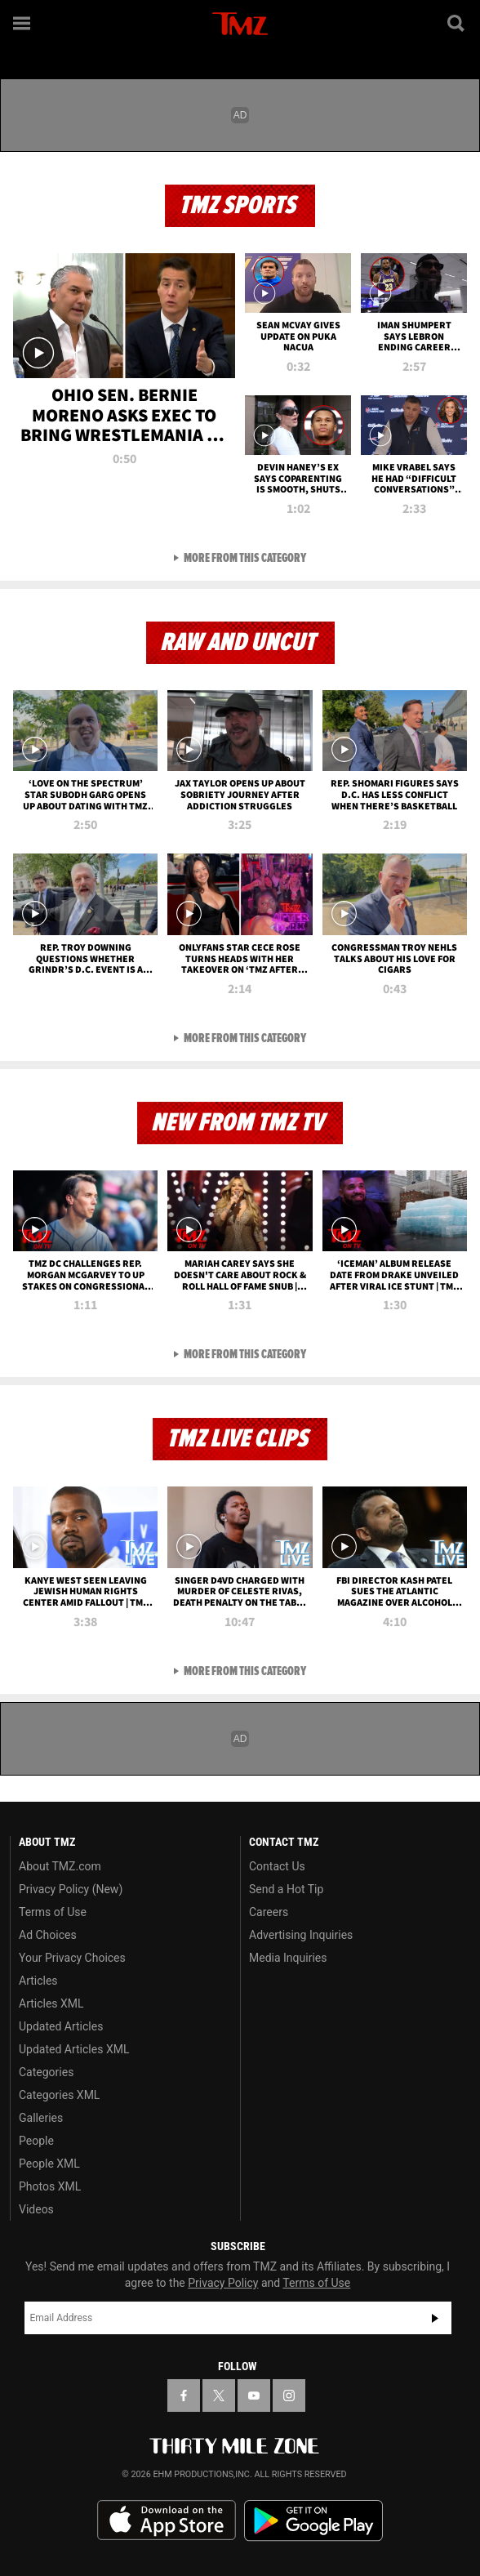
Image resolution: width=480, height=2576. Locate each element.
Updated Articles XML (74, 2049)
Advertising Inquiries (301, 1934)
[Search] (457, 23)
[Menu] (23, 23)
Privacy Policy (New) (70, 1889)
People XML (49, 2163)
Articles (38, 1980)
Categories (46, 2072)
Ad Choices (48, 1934)
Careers (268, 1912)
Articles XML (51, 2003)
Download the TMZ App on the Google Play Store (313, 2521)
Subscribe (435, 2318)
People (36, 2140)
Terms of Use (53, 1912)
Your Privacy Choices (72, 1957)
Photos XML (50, 2186)
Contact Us (277, 1866)
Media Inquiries (288, 1957)
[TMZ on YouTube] (254, 2395)
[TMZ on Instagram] (289, 2395)
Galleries (41, 2117)
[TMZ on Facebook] (183, 2395)
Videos (36, 2209)
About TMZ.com (60, 1866)
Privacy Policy (223, 2282)
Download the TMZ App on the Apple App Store (166, 2520)
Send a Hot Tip (286, 1889)
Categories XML (59, 2094)
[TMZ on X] (218, 2395)
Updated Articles (61, 2026)
